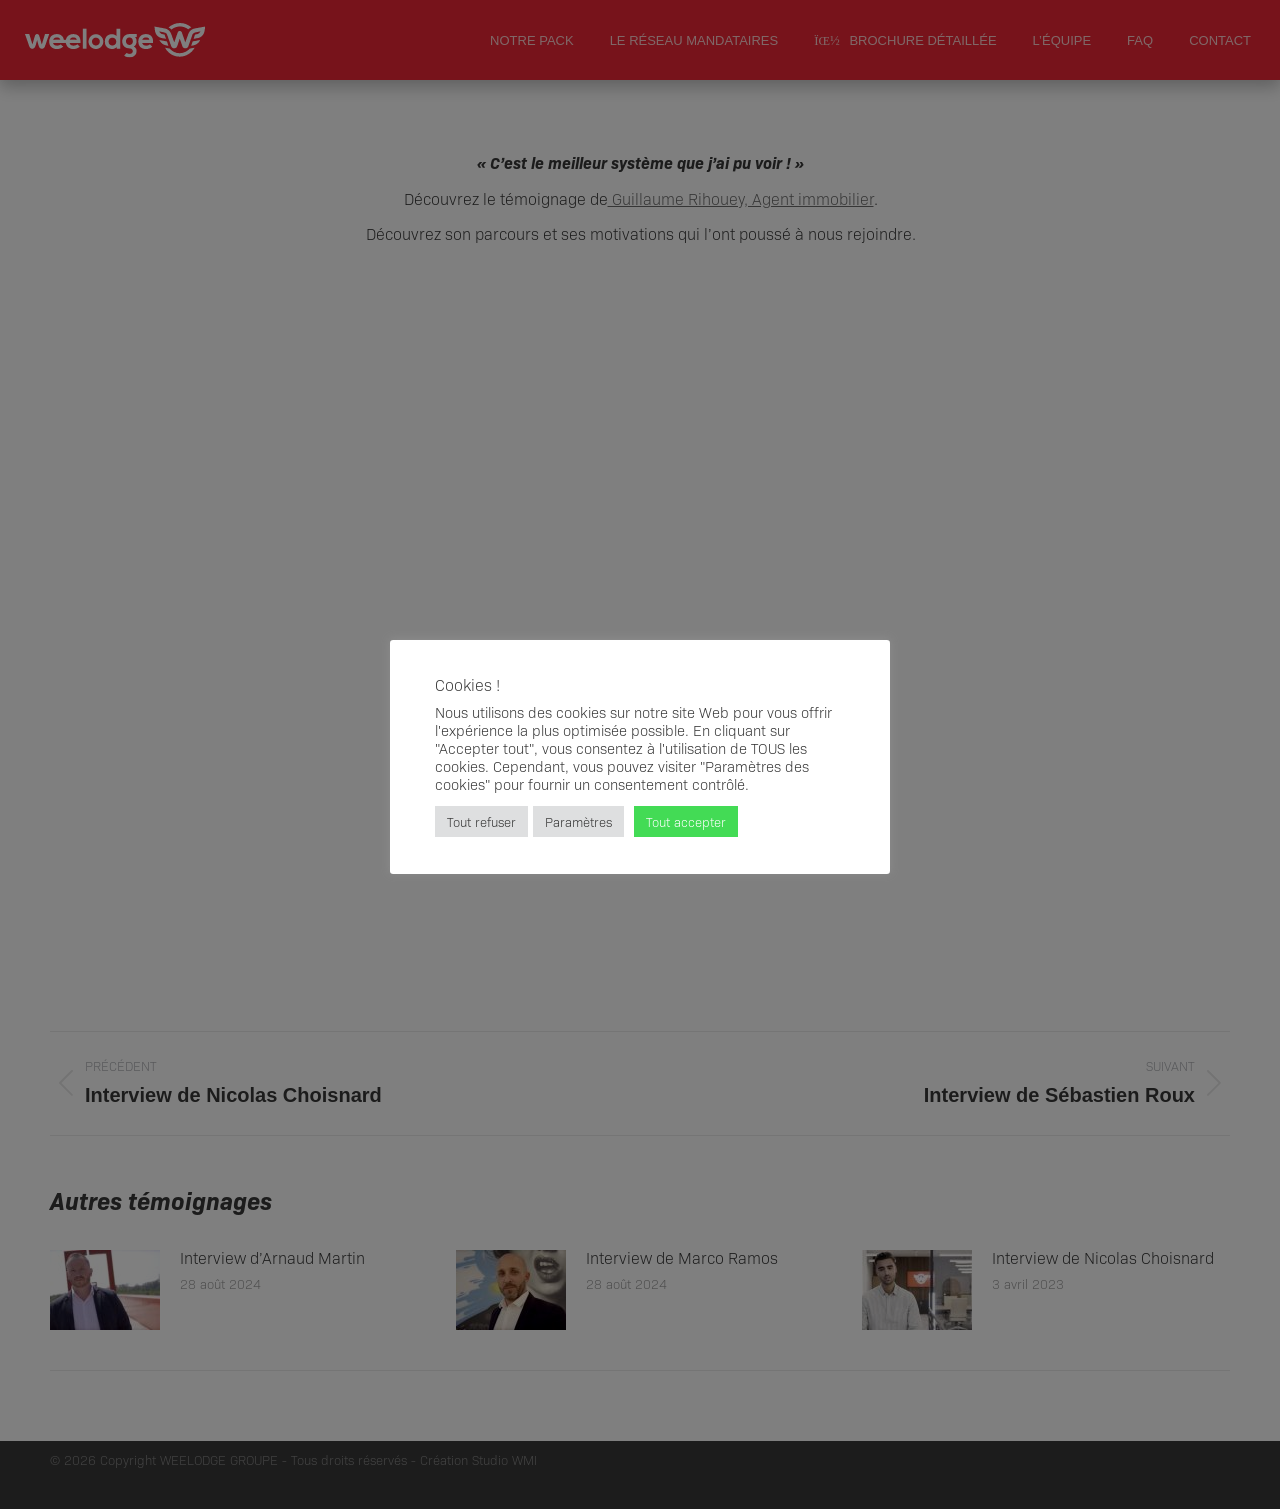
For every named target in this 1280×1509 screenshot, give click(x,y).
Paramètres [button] (578, 821)
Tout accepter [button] (686, 821)
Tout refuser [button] (481, 821)
